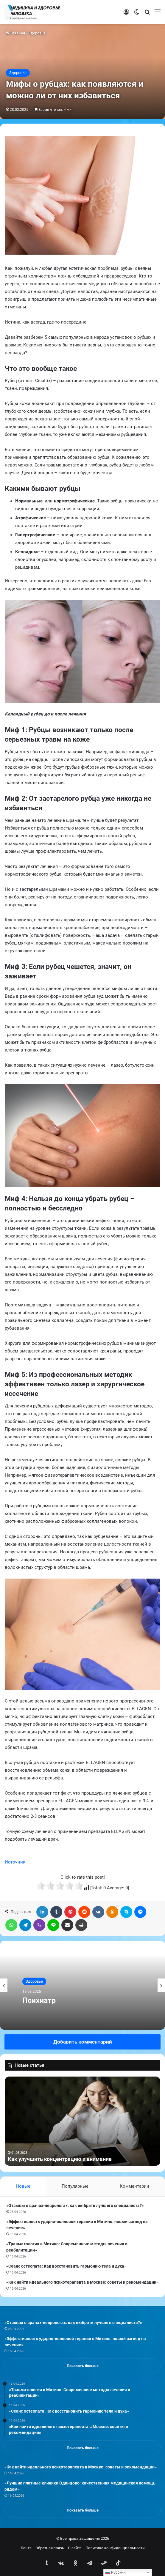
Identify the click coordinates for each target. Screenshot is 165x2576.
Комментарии (134, 2186)
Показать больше (83, 2366)
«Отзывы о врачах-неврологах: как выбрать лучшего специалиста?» (75, 2205)
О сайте (75, 2548)
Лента (26, 2548)
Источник (15, 1862)
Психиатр (39, 2000)
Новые (23, 2186)
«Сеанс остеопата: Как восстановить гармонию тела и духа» (66, 2266)
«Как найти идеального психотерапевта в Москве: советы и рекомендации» (82, 2282)
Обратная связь (49, 2548)
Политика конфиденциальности (115, 2548)
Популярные (75, 2186)
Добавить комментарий (82, 2042)
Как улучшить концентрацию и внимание (60, 2159)
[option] (82, 1985)
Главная (15, 33)
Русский (115, 2572)
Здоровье (37, 33)
